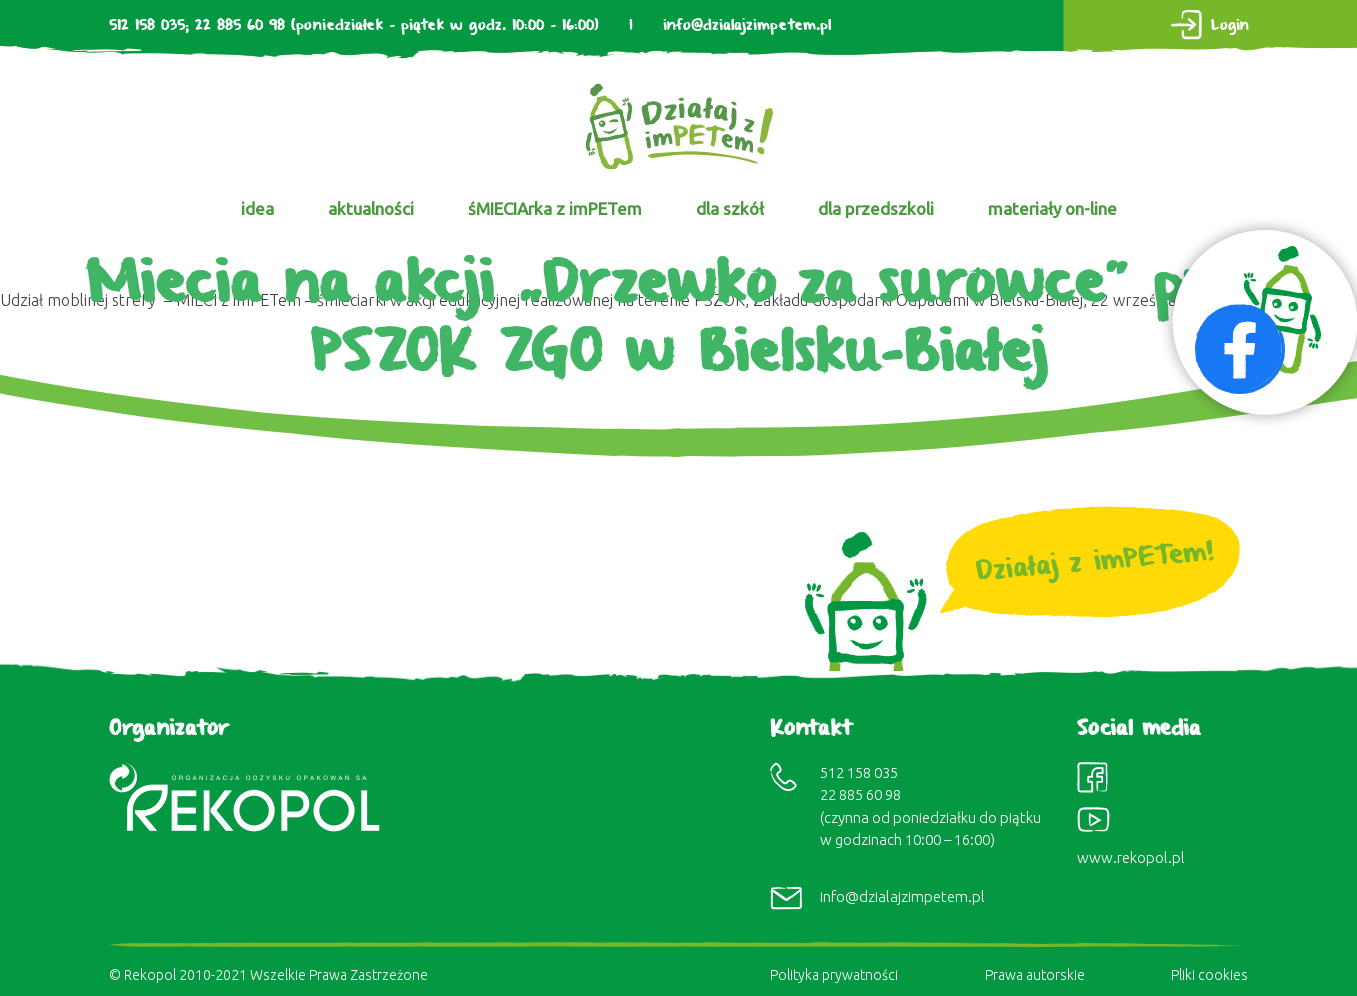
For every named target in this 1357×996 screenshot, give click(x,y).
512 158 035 (147, 25)
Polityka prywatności (834, 975)
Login (1230, 25)
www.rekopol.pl (1131, 857)
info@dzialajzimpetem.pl (747, 25)
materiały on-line (1052, 208)
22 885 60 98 (240, 25)
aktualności (371, 208)
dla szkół (730, 208)
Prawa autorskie (1035, 975)
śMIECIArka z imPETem (555, 208)
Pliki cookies (1209, 975)
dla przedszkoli (876, 208)
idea (257, 208)
